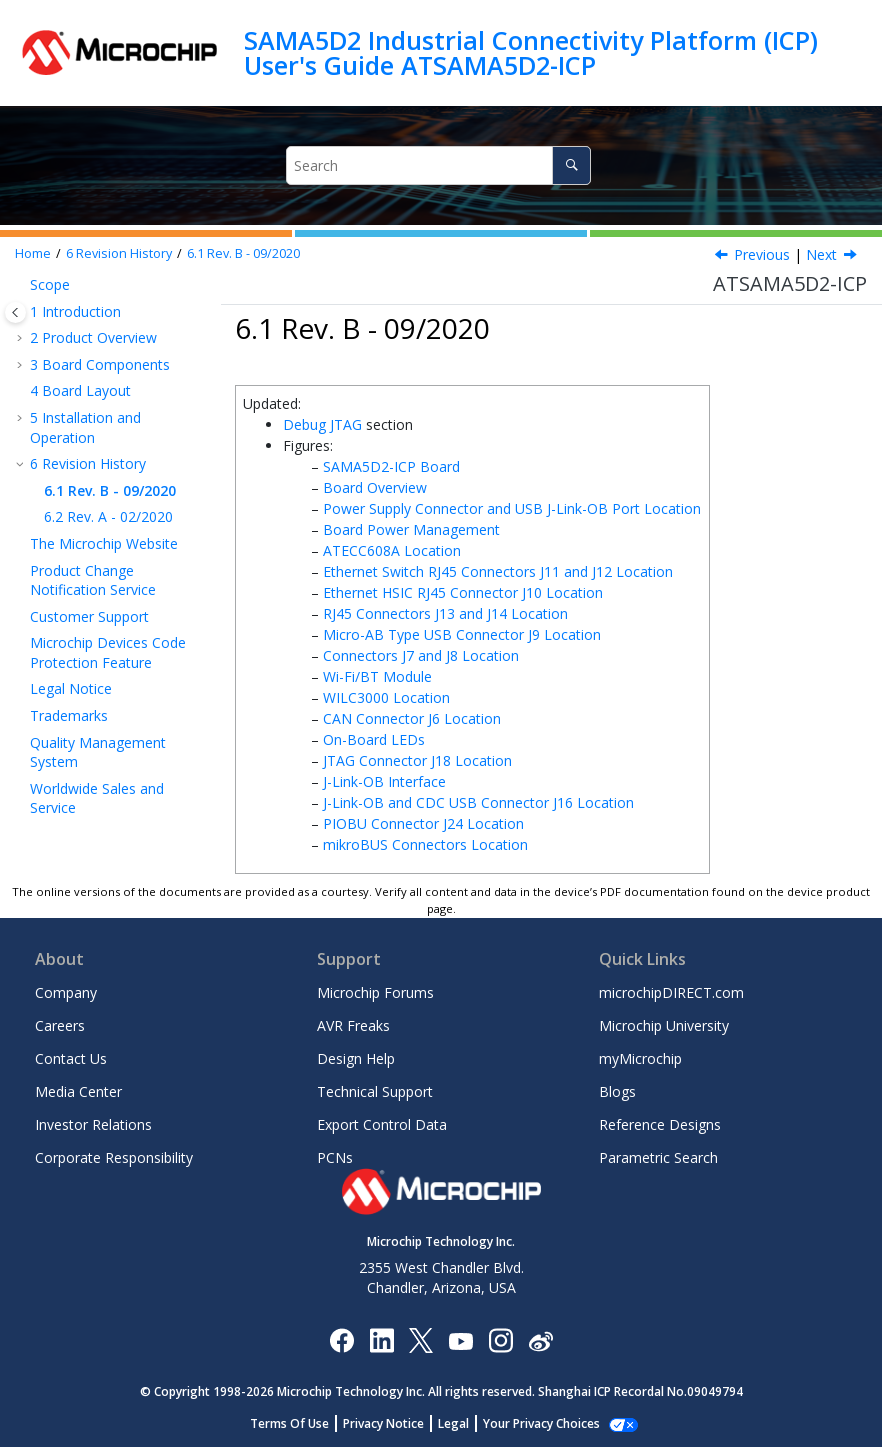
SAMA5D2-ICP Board (391, 466)
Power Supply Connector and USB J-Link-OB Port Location (512, 508)
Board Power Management (411, 529)
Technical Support (375, 1091)
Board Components (100, 364)
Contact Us (71, 1058)
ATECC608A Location (392, 550)
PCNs (335, 1157)
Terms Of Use (300, 1423)
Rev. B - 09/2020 (243, 253)
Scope (50, 284)
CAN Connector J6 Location (412, 718)
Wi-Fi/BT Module (377, 676)
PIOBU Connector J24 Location (423, 823)
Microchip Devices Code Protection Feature (108, 652)
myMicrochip (640, 1058)
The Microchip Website (104, 543)
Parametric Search (658, 1157)
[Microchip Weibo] (540, 1339)
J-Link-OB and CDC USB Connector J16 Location (478, 802)
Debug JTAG (322, 424)
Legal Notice (71, 688)
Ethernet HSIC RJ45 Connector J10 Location (463, 592)
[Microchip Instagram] (500, 1339)
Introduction (75, 311)
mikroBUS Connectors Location (425, 844)
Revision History (119, 253)
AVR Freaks (353, 1025)
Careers (60, 1025)
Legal (464, 1423)
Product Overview (93, 337)
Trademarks (69, 715)
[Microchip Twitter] (421, 1339)
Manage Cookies (541, 1423)
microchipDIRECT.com (671, 992)
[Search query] (438, 165)
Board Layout (80, 390)
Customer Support (89, 616)
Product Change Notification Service (93, 580)
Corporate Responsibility (114, 1157)
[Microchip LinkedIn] (381, 1339)
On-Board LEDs (374, 739)
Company (66, 992)
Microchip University (664, 1025)
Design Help (356, 1058)
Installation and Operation (85, 427)
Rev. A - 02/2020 (108, 516)
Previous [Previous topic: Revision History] (762, 254)
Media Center (78, 1091)
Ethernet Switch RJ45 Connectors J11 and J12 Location (498, 571)
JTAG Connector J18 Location (417, 760)
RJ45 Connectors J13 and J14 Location (445, 613)
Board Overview (375, 487)
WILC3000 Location (386, 697)
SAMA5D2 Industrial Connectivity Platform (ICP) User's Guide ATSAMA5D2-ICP (531, 52)
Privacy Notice (394, 1423)
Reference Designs (660, 1124)
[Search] (571, 165)
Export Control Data (382, 1124)
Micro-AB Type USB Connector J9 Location (462, 634)
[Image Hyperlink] (460, 1339)
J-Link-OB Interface (384, 781)
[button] (22, 285)
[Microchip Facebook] (341, 1339)
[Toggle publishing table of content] (15, 312)
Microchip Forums (375, 992)
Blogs (617, 1091)
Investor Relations (93, 1124)
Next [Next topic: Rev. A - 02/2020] (821, 254)
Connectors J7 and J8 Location (421, 655)
